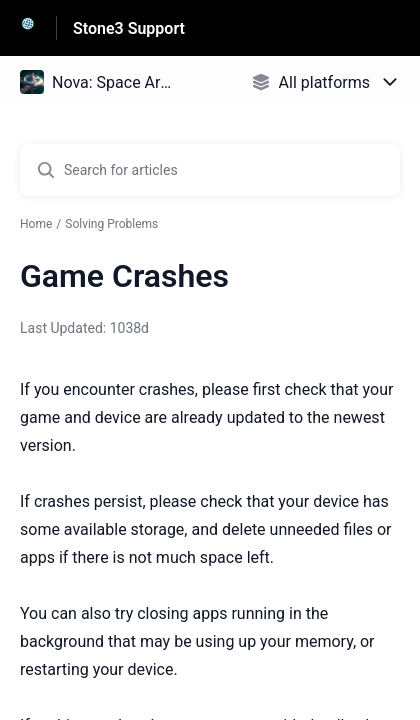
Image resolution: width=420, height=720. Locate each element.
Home (36, 224)
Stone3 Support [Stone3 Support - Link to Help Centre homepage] (129, 28)
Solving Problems (111, 224)
